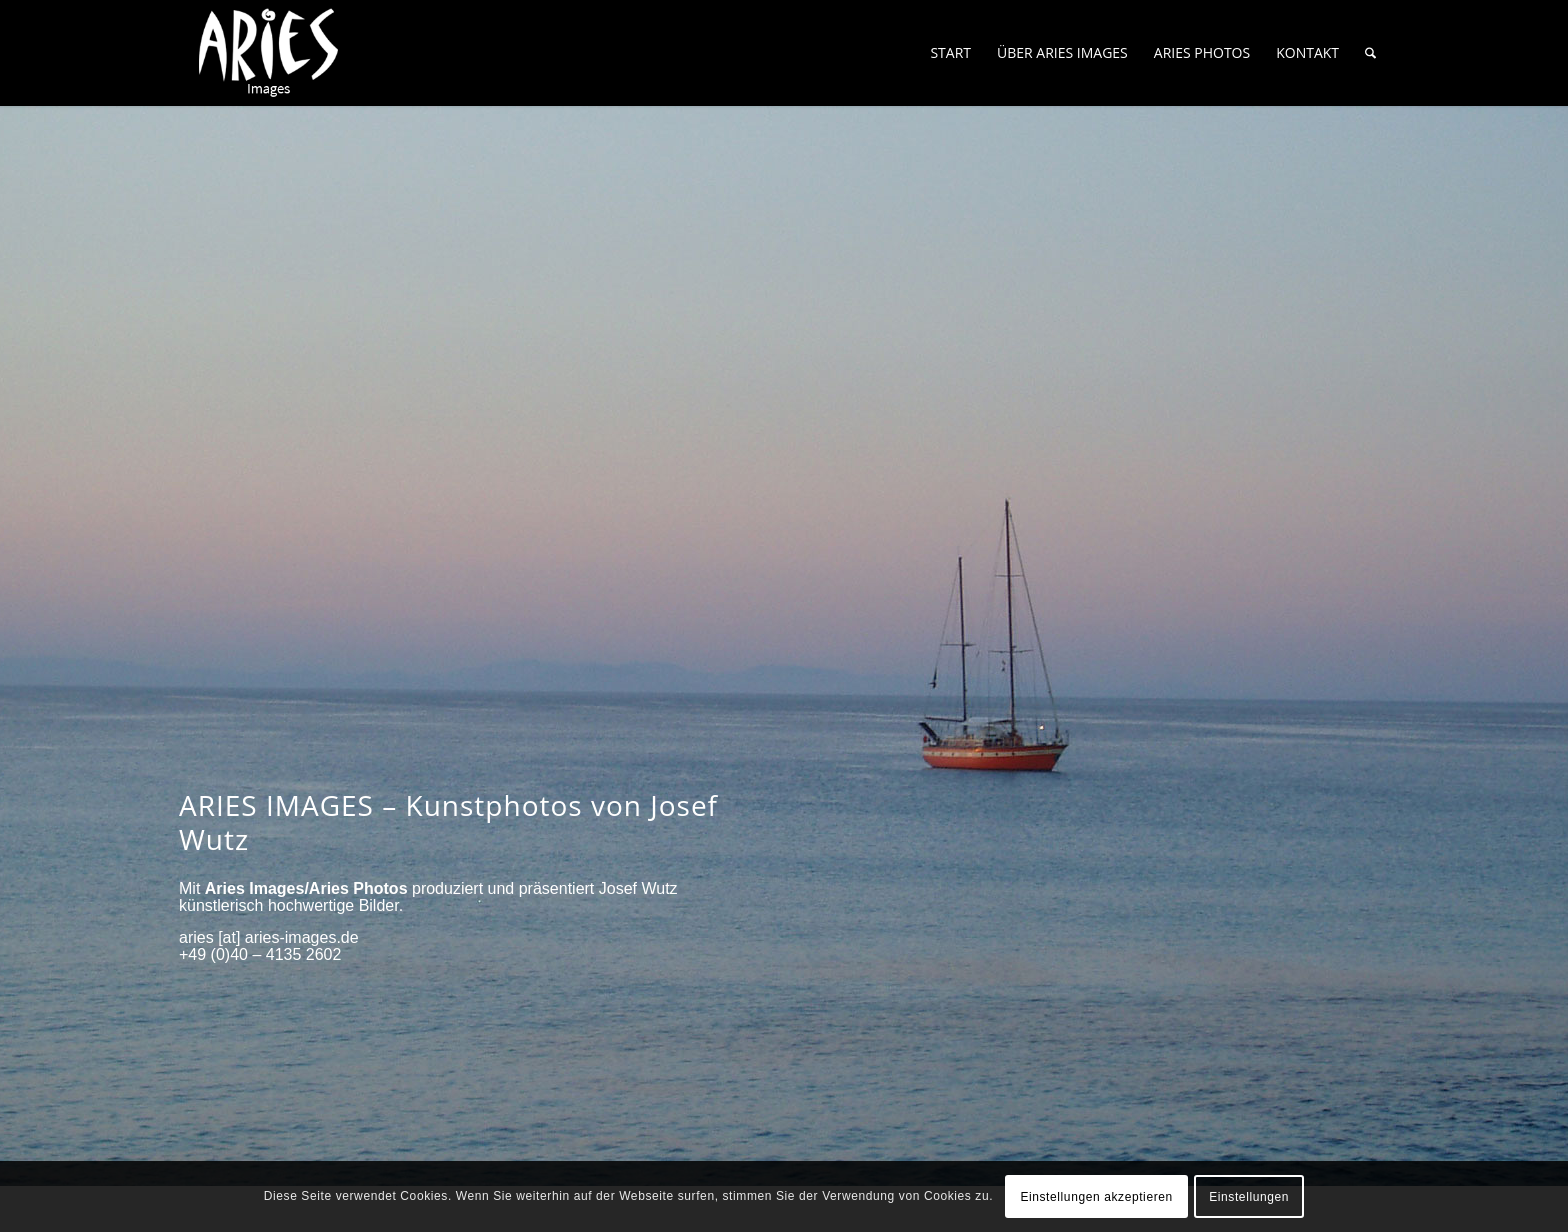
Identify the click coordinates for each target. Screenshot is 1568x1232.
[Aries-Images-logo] (268, 53)
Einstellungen (1249, 1197)
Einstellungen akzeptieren (1096, 1197)
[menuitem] (950, 53)
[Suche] (1370, 53)
